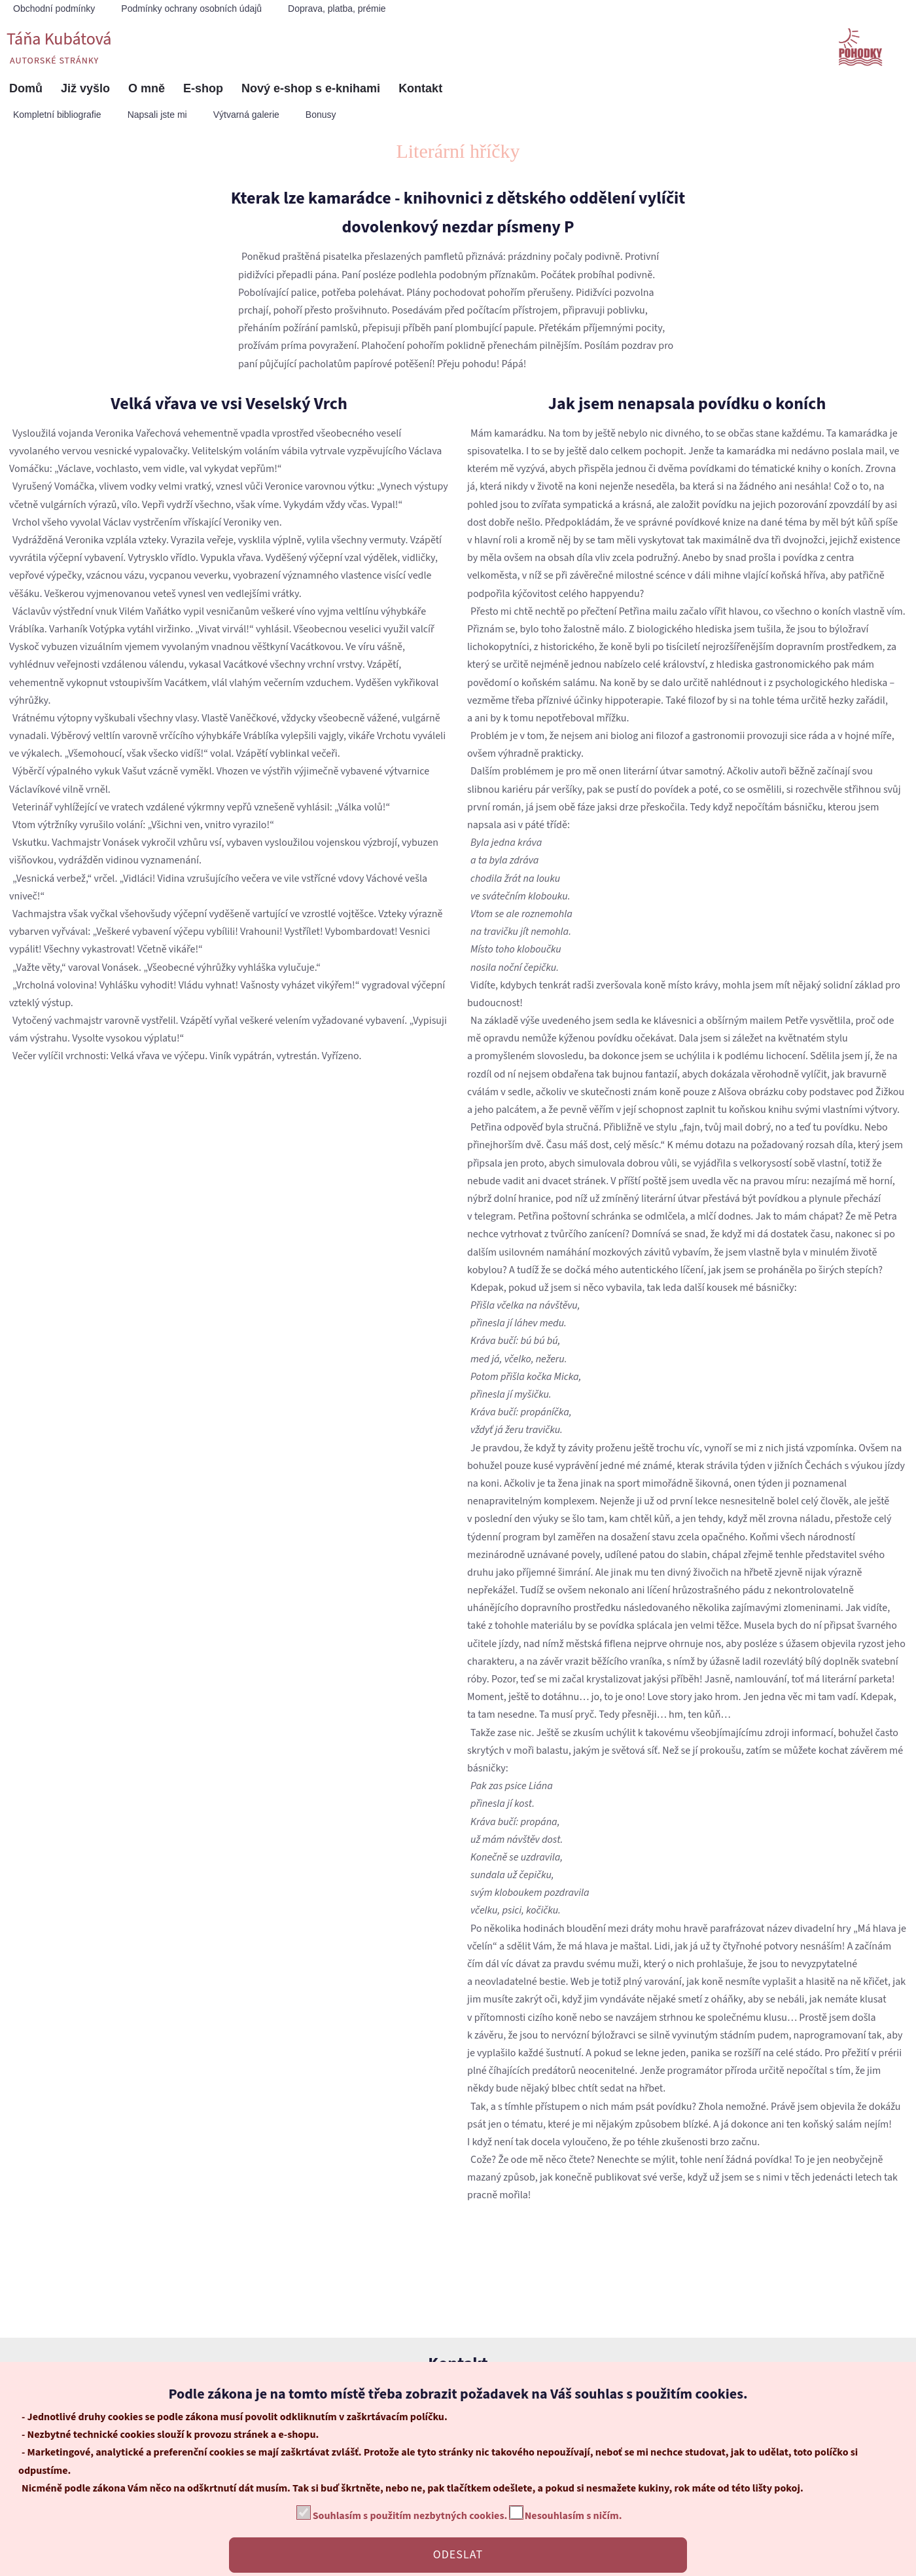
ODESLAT (458, 2555)
